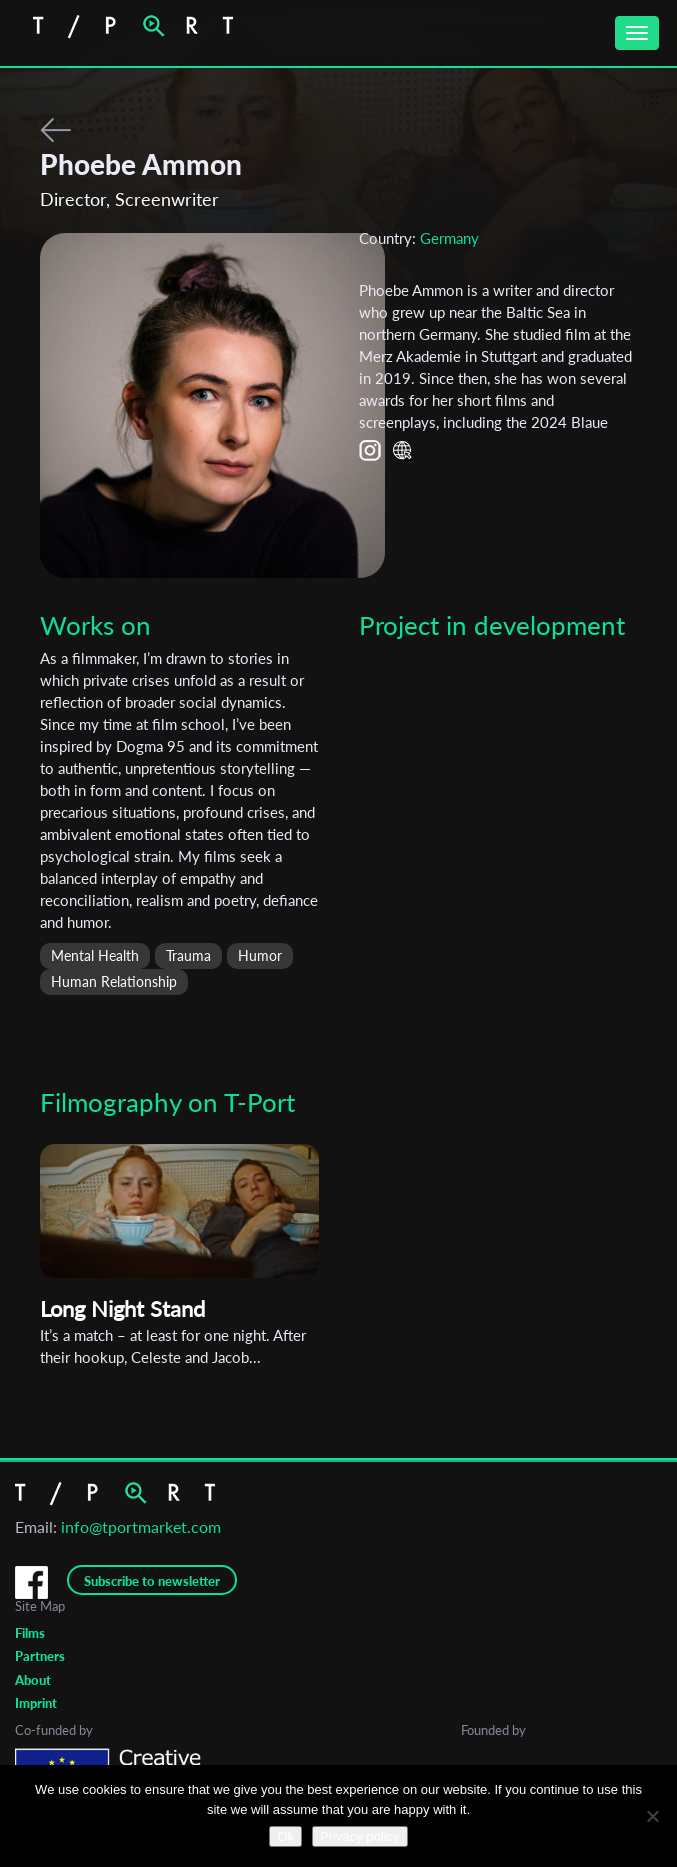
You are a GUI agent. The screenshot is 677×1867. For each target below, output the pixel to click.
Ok (285, 1836)
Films (30, 1633)
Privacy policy (359, 1836)
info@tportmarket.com (141, 1526)
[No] (652, 1816)
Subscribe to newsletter (152, 1581)
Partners (40, 1656)
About (33, 1680)
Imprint (36, 1703)
